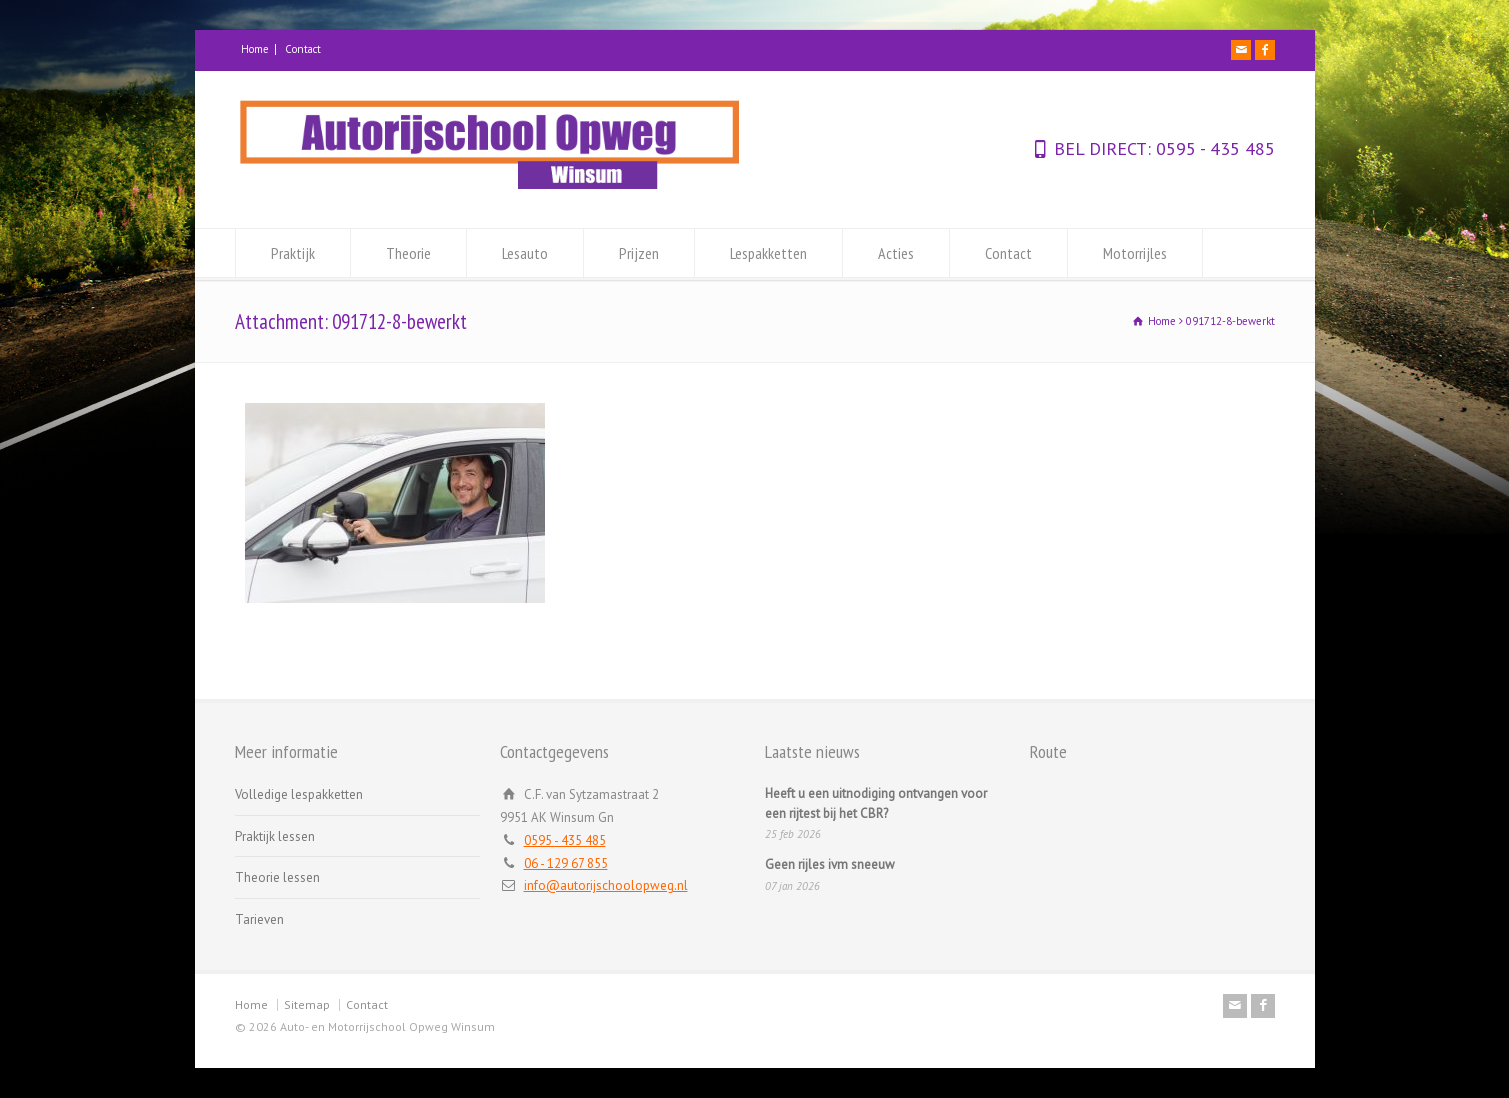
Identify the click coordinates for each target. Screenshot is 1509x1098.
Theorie (408, 253)
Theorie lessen (277, 877)
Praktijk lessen (275, 836)
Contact (303, 49)
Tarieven (259, 919)
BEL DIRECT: (1102, 148)
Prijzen (639, 253)
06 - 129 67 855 (566, 863)
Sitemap (307, 1004)
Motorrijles (1135, 253)
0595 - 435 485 (1213, 148)
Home (255, 49)
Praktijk (293, 253)
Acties (896, 253)
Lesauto (525, 253)
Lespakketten (768, 253)
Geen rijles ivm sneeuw (830, 864)
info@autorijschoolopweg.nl (606, 885)
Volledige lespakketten (299, 794)
